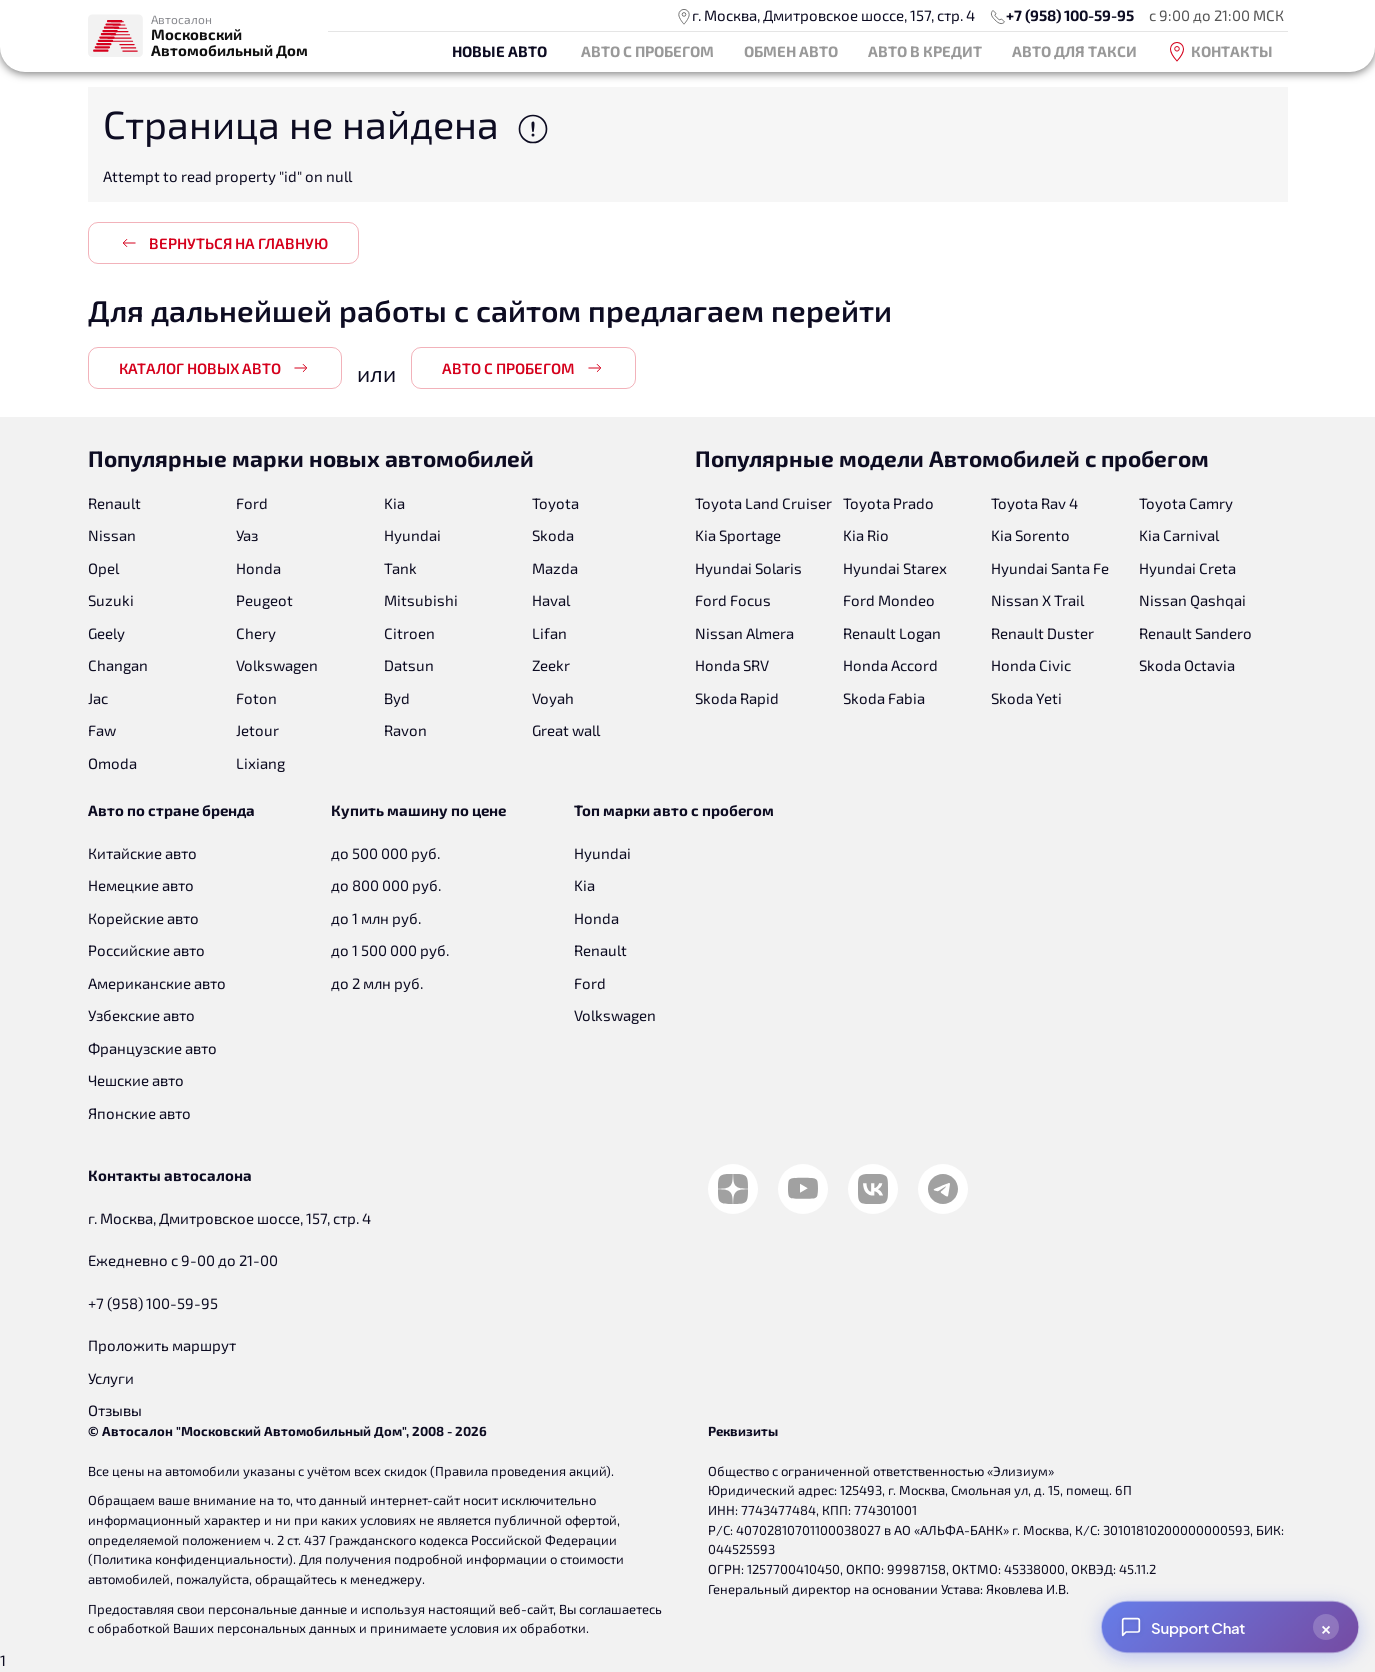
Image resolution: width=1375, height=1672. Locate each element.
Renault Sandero (1195, 633)
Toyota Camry (1186, 503)
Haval (551, 600)
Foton (256, 698)
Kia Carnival (1179, 535)
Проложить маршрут (162, 1345)
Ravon (405, 730)
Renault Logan (892, 633)
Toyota (555, 503)
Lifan (549, 633)
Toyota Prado (888, 503)
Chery (256, 633)
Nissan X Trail (1037, 600)
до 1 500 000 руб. (390, 950)
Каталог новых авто (215, 368)
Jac (98, 698)
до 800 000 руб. (386, 885)
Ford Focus (733, 600)
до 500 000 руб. (385, 853)
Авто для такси (1074, 51)
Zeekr (551, 665)
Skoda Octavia (1187, 665)
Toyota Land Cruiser (763, 503)
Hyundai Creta (1187, 568)
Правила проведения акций (520, 1471)
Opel (103, 568)
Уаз (247, 535)
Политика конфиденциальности (190, 1559)
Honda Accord (890, 665)
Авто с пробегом (647, 51)
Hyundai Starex (895, 568)
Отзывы (115, 1410)
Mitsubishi (421, 600)
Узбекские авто (141, 1015)
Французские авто (152, 1048)
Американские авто (157, 983)
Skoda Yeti (1026, 698)
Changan (118, 665)
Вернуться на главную (223, 243)
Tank (400, 568)
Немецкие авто (141, 885)
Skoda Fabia (884, 698)
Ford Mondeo (889, 600)
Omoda (112, 763)
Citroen (409, 633)
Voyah (553, 698)
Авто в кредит (925, 51)
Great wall (566, 730)
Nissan (112, 535)
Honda (258, 568)
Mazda (555, 568)
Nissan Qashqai (1192, 600)
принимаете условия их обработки (478, 1628)
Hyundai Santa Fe (1050, 568)
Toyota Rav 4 (1034, 503)
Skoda (553, 535)
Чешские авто (136, 1080)
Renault (114, 503)
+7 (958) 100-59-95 (1070, 15)
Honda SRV (732, 665)
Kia (394, 503)
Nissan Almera (744, 633)
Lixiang (260, 763)
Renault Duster (1042, 633)
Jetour (257, 730)
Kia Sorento (1030, 535)
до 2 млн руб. (377, 983)
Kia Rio (866, 535)
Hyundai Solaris (748, 568)
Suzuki (111, 600)
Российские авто (146, 950)
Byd (397, 698)
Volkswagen (277, 665)
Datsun (409, 665)
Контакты (1220, 52)
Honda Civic (1031, 665)
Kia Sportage (738, 535)
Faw (102, 730)
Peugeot (264, 600)
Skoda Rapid (737, 698)
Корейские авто (143, 918)
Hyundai (412, 535)
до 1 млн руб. (376, 918)
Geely (106, 633)
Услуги (111, 1378)
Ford (252, 503)
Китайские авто (142, 853)
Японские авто (139, 1113)
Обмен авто (791, 51)
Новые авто (499, 51)
